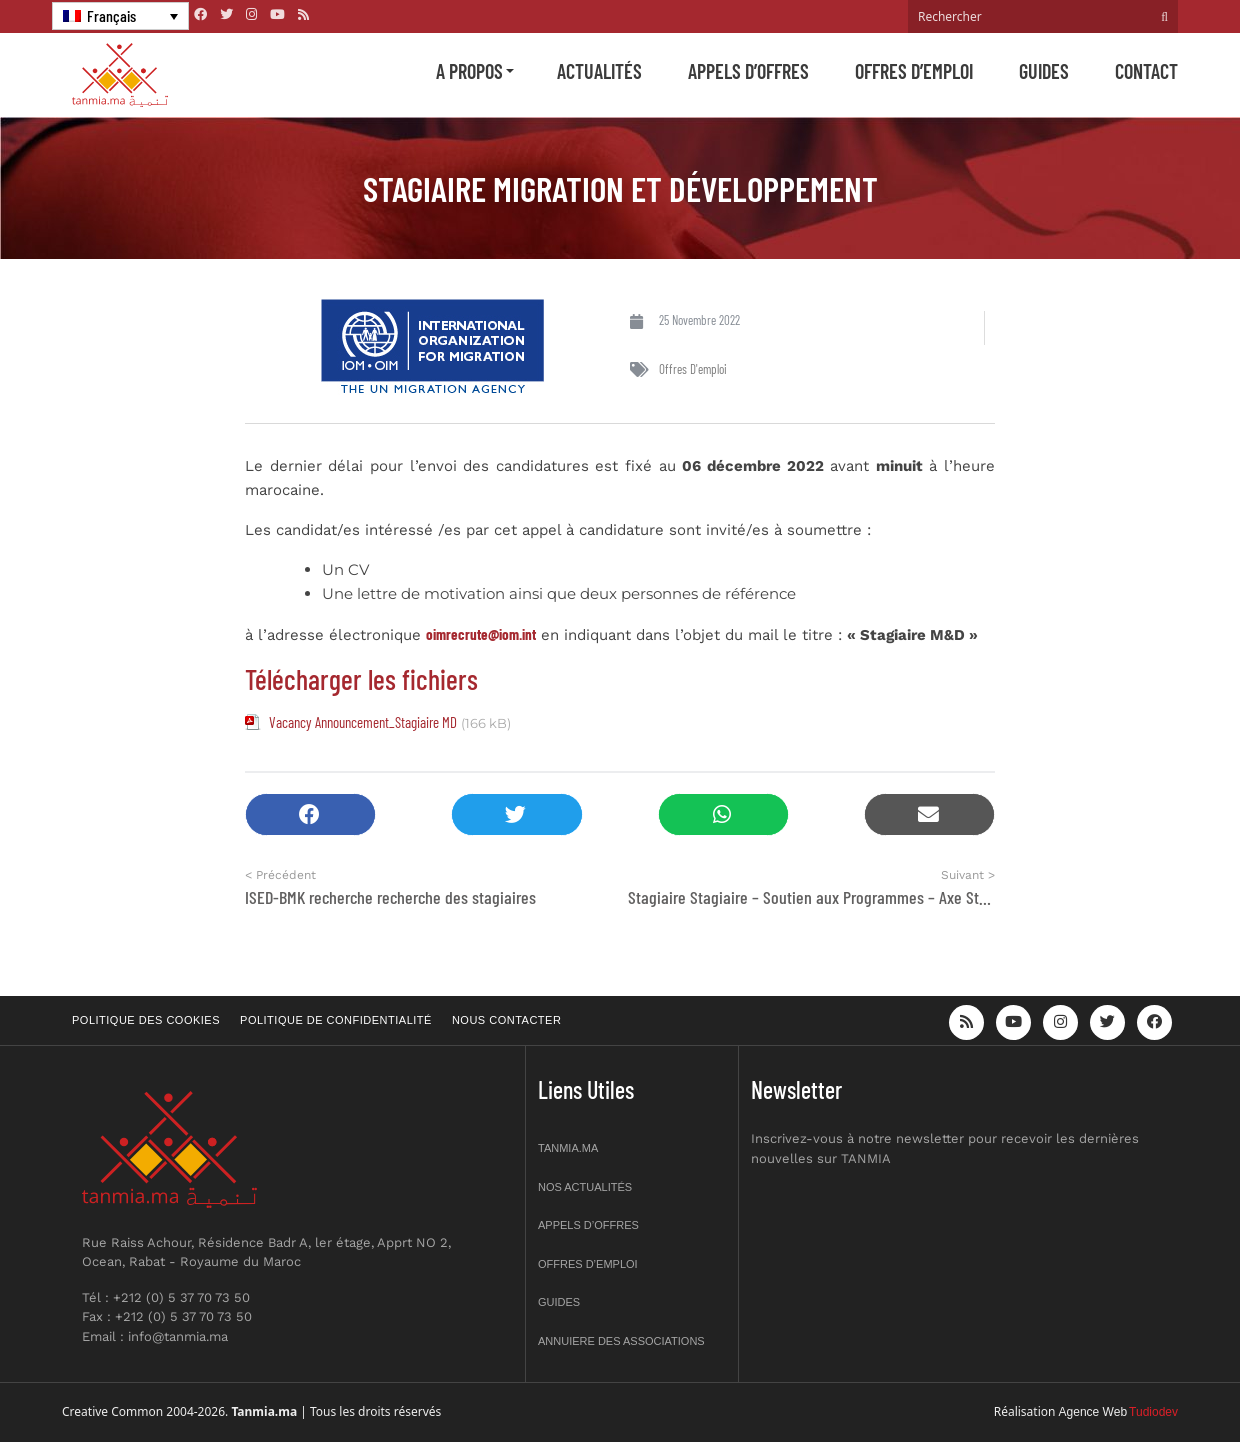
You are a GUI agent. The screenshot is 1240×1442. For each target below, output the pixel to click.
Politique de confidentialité (336, 1020)
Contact (1146, 71)
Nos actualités (585, 1187)
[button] (310, 814)
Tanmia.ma (568, 1148)
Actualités (599, 71)
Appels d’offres (748, 71)
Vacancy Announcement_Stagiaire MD (363, 722)
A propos (469, 71)
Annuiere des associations (621, 1341)
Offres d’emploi (914, 71)
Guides (1044, 71)
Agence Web (1093, 1412)
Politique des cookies (146, 1020)
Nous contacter (506, 1020)
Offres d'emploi (693, 369)
